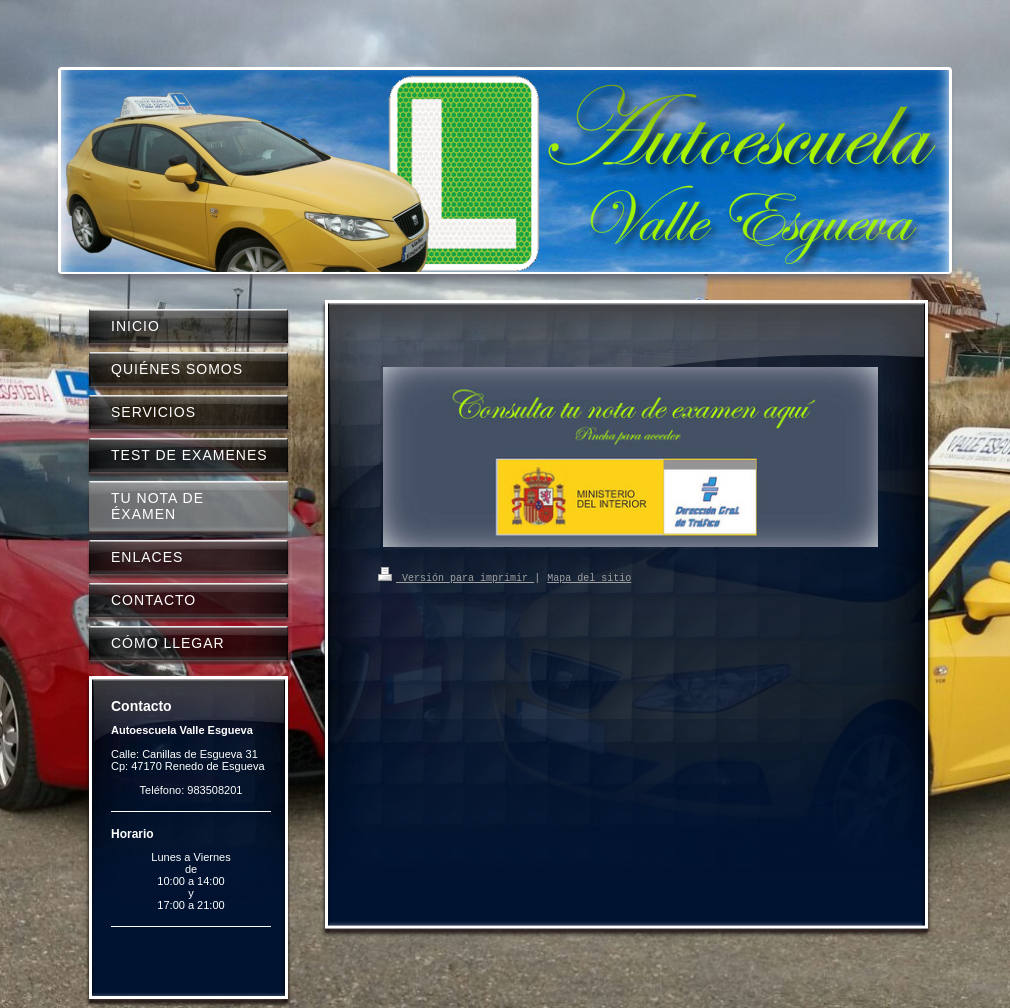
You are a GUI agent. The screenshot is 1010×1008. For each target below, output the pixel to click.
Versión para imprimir (456, 577)
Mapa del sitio (589, 577)
